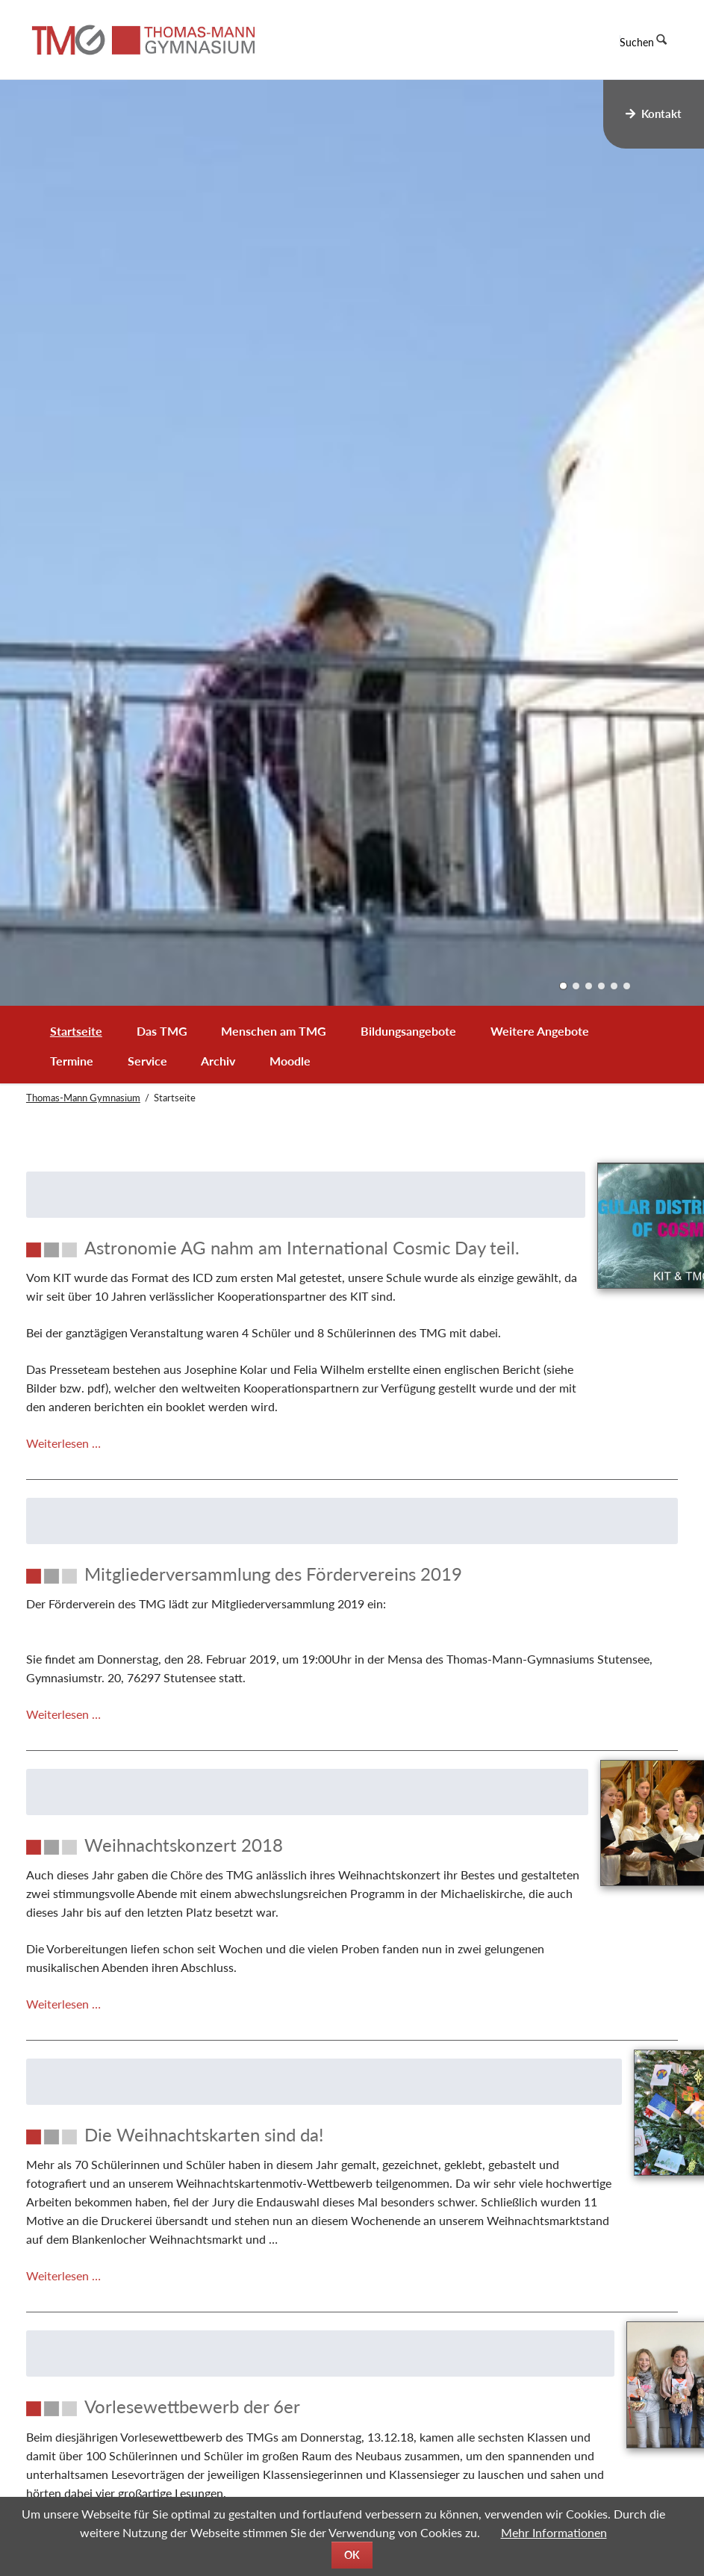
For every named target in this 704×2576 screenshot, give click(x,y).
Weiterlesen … (63, 1522)
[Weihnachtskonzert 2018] (256, 1923)
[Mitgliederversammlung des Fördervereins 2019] (352, 1652)
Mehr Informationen (554, 2532)
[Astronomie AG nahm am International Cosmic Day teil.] (256, 1259)
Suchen (637, 42)
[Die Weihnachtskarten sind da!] (256, 2232)
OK (352, 2554)
